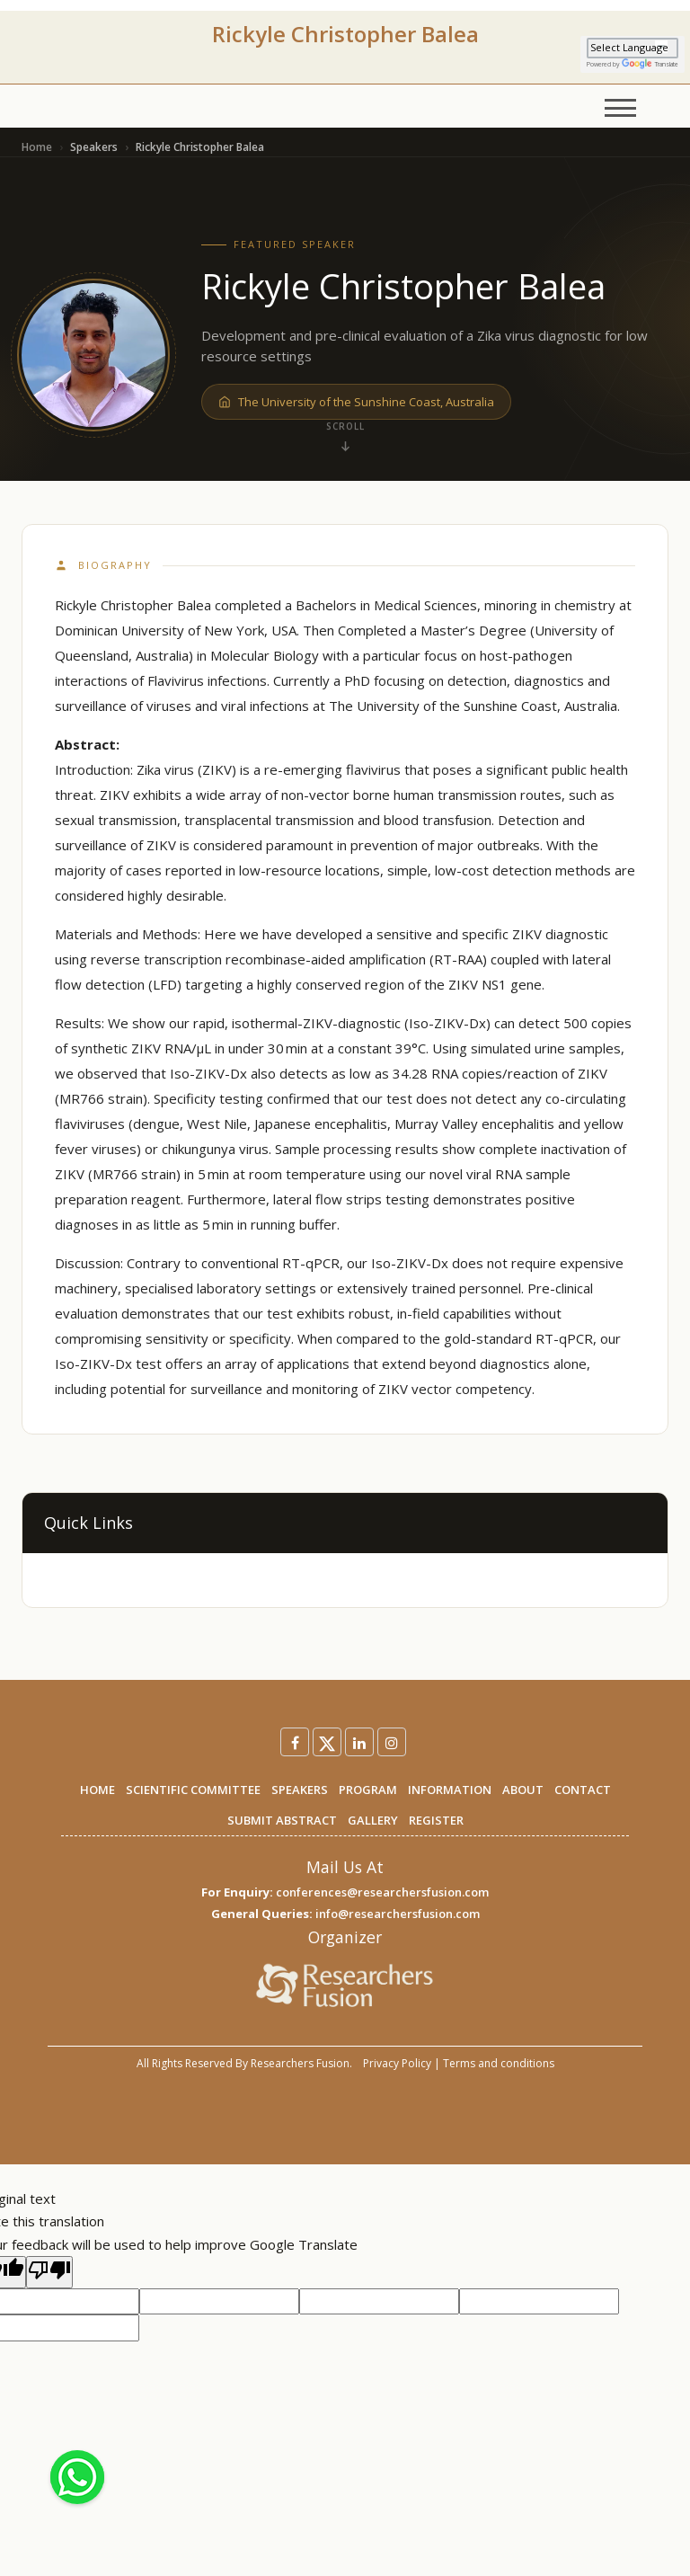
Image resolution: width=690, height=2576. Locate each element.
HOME (97, 1789)
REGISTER (436, 1820)
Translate (650, 64)
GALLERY (373, 1820)
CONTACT (582, 1789)
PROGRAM (368, 1789)
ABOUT (523, 1789)
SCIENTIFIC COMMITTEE (193, 1789)
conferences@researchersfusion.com (382, 1892)
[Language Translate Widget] (632, 48)
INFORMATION (449, 1789)
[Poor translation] (49, 2272)
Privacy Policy (397, 2063)
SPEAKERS (299, 1789)
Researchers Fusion (300, 2063)
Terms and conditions (498, 2063)
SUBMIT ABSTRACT (282, 1820)
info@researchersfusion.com (397, 1913)
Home (37, 147)
